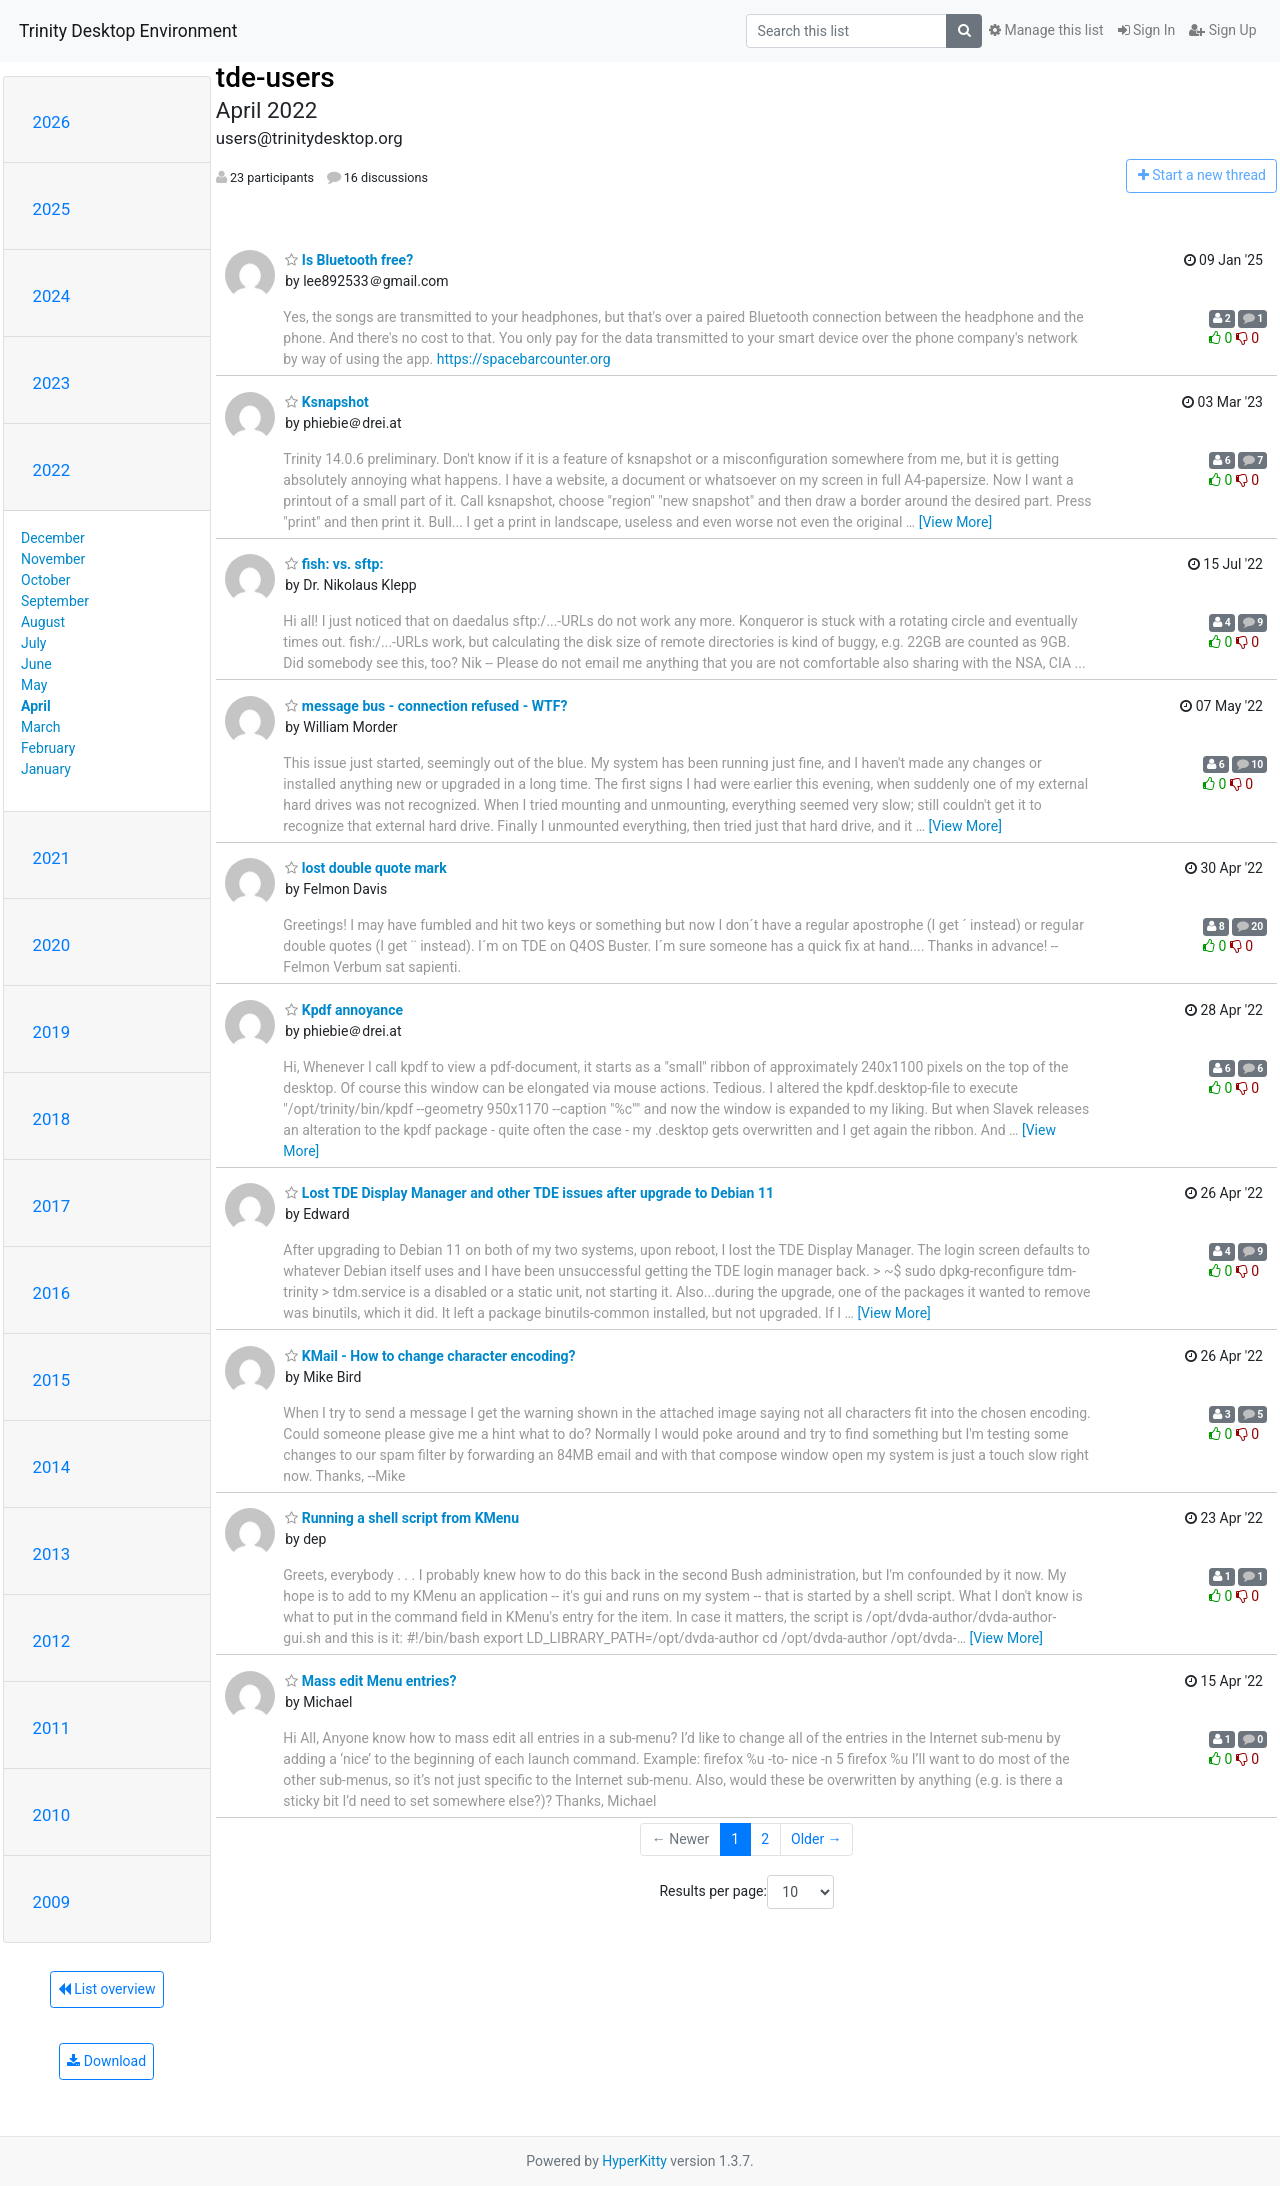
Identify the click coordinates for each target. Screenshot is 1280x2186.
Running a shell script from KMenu (402, 1518)
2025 (52, 209)
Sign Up (1222, 30)
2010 (52, 1815)
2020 (52, 945)
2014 (52, 1467)
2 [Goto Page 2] (765, 1839)
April (36, 706)
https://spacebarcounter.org (524, 359)
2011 (52, 1728)
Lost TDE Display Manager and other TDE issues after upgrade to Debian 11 (529, 1193)
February (48, 748)
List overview (107, 1989)
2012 (52, 1641)
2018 (52, 1119)
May (34, 685)
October (45, 580)
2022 (52, 470)
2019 (52, 1032)
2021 (52, 858)
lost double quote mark (365, 868)
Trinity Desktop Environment (128, 31)
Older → (816, 1839)
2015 (52, 1380)
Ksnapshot (326, 402)
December (53, 538)
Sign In (1147, 30)
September (55, 601)
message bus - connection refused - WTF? (426, 706)
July (33, 643)
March (41, 727)
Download (106, 2061)
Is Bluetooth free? (349, 260)
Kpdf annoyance (344, 1010)
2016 (52, 1293)
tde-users (275, 77)
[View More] (955, 522)
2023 (52, 383)
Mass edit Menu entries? (370, 1681)
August (43, 622)
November (53, 559)
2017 (52, 1206)
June (36, 664)
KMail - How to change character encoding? (430, 1356)
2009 (52, 1902)
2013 (52, 1554)
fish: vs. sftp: (334, 564)
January (46, 769)
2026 (52, 122)
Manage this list (1046, 30)
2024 (52, 296)
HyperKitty (634, 2161)
